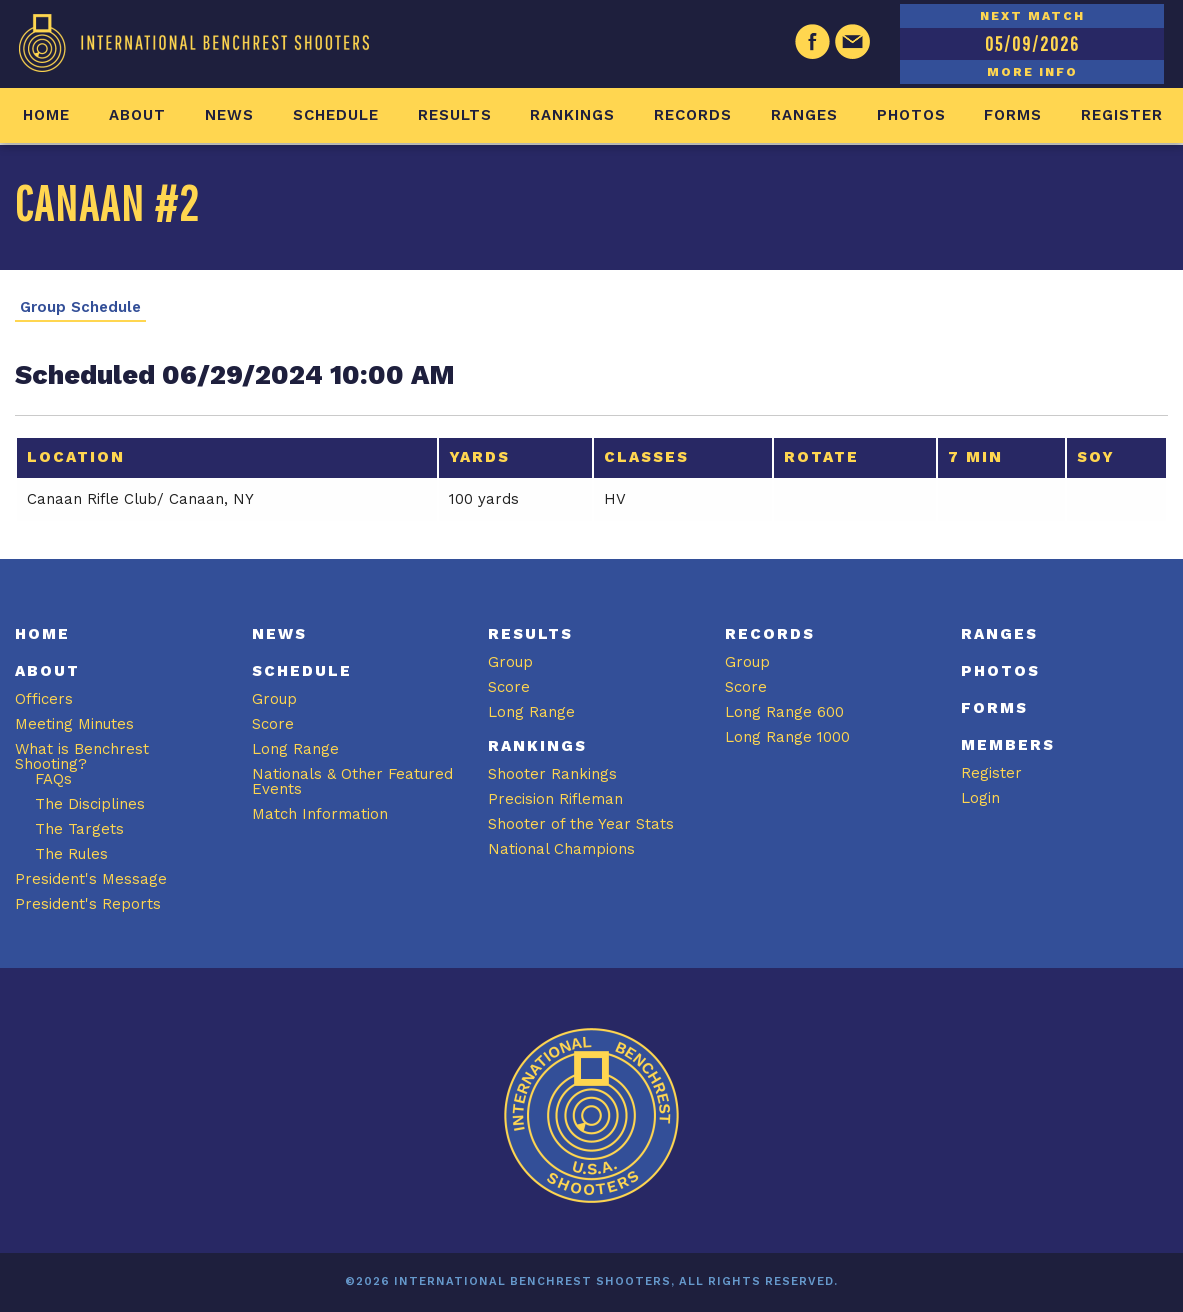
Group (274, 699)
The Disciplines (90, 804)
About (137, 115)
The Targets (79, 829)
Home (46, 115)
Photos (911, 115)
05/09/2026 (1032, 43)
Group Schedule (80, 307)
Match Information (320, 814)
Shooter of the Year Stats (581, 824)
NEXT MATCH (1032, 16)
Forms (1013, 115)
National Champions (561, 849)
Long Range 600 (784, 712)
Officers (44, 699)
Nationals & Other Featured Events (352, 781)
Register (1122, 115)
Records (693, 115)
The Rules (71, 854)
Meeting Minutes (74, 724)
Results (455, 115)
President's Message (91, 879)
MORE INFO (1032, 72)
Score (273, 724)
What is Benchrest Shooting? (82, 756)
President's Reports (88, 904)
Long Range (295, 749)
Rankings (572, 115)
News (229, 115)
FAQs (53, 779)
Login (980, 798)
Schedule (336, 115)
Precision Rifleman (555, 799)
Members (1008, 745)
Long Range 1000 (787, 737)
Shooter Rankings (552, 774)
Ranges (804, 115)
